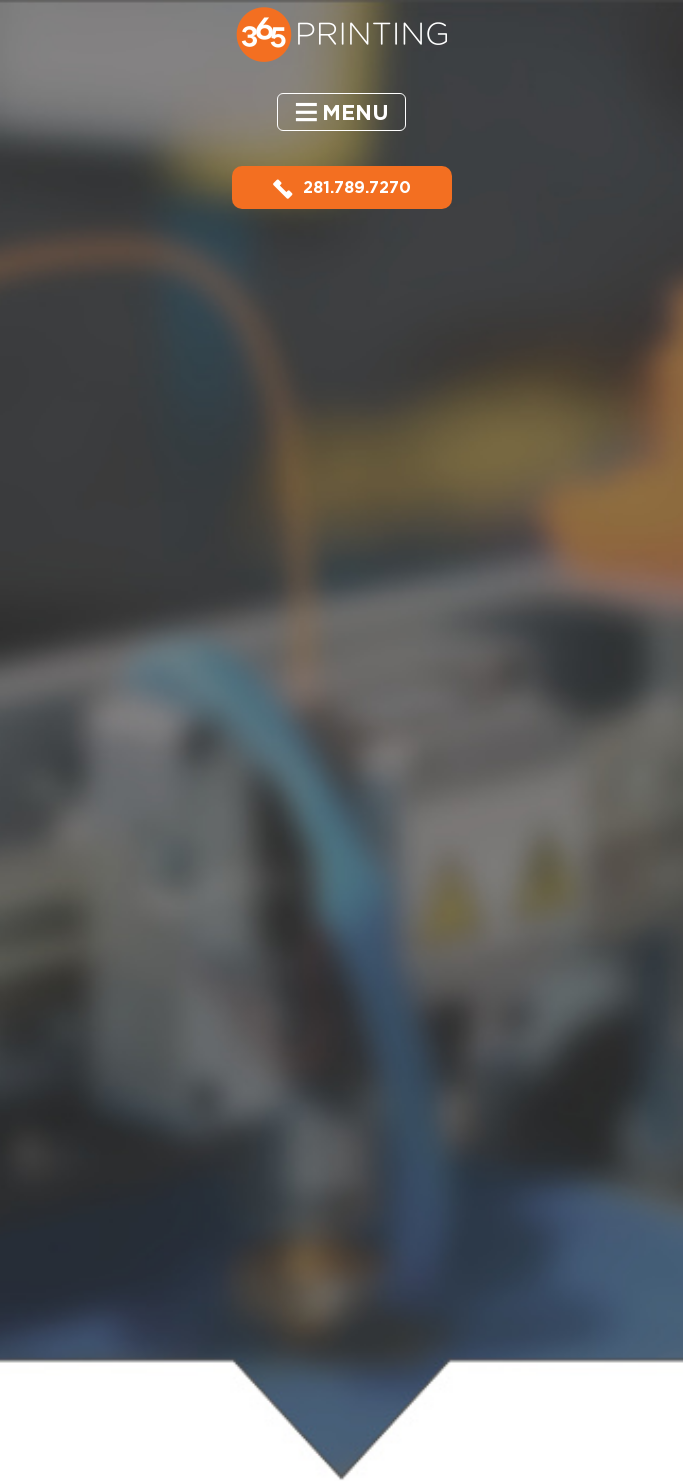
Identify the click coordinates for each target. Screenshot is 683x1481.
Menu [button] (355, 112)
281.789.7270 (342, 187)
